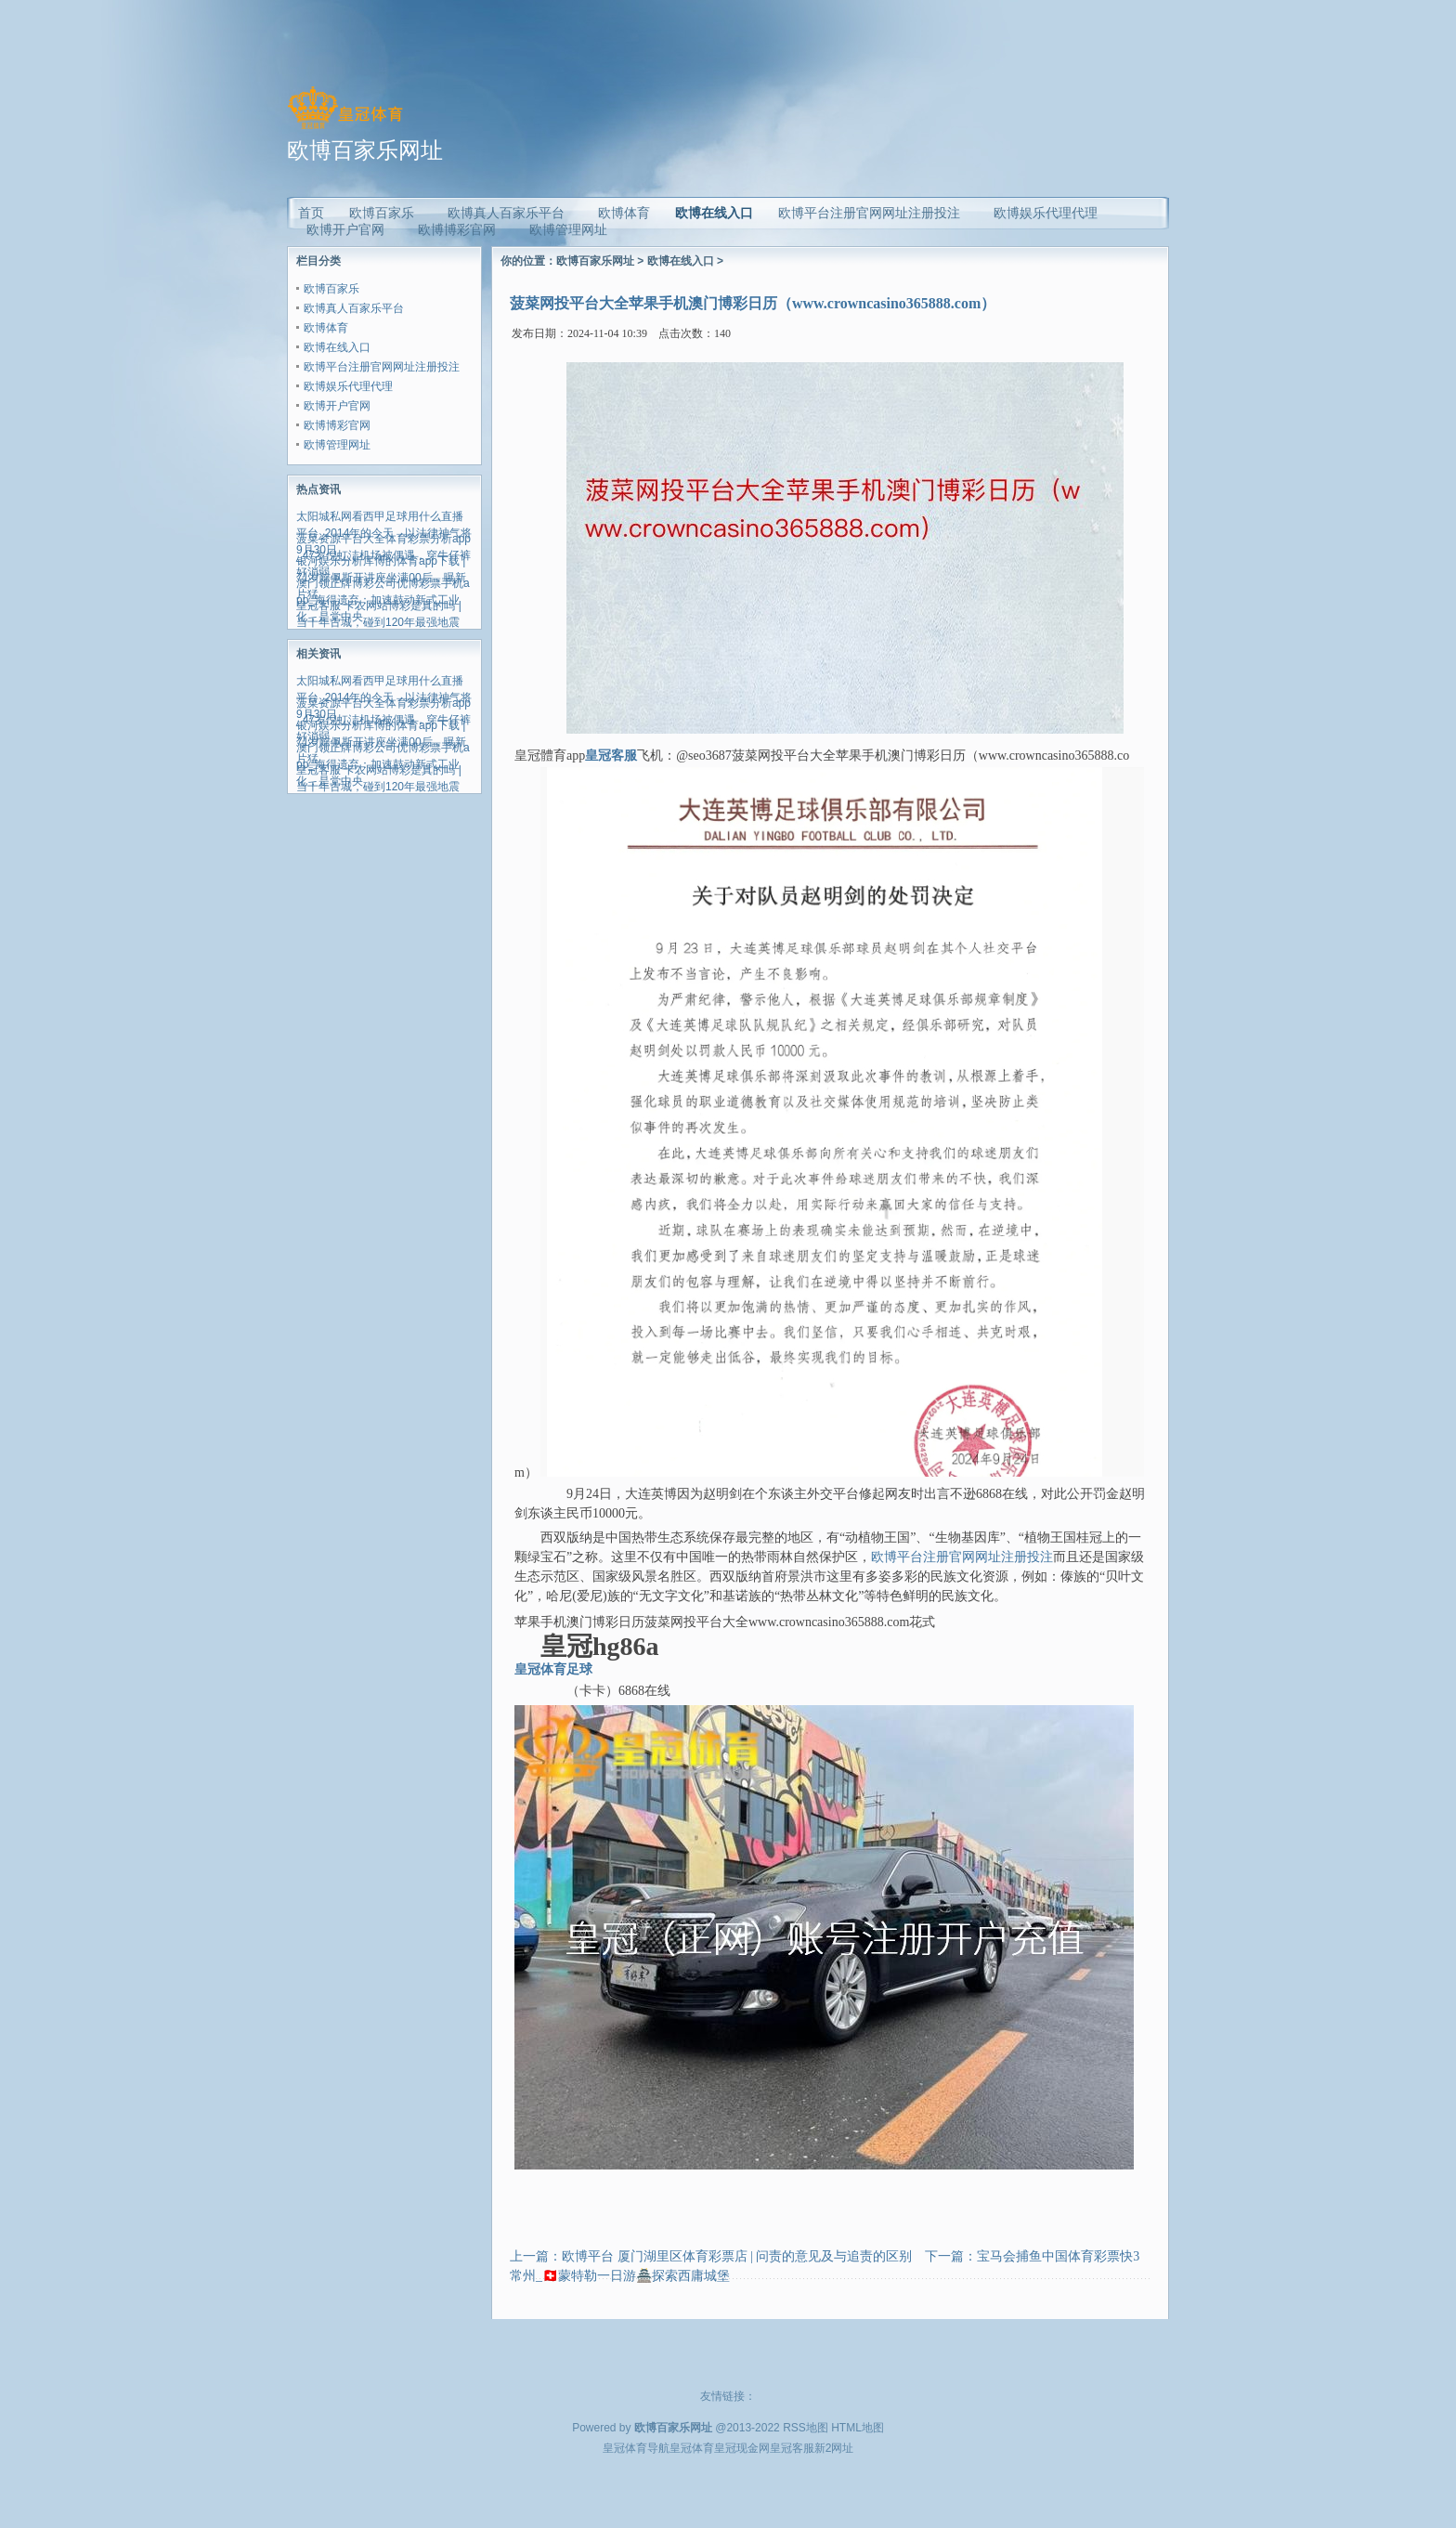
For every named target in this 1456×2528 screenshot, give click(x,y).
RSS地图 (805, 2427)
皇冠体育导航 (636, 2448)
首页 (311, 212)
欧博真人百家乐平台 (354, 308)
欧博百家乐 (331, 288)
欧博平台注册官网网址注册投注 (382, 366)
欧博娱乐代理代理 (348, 386)
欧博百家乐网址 (595, 260)
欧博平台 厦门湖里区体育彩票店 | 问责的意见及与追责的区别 (737, 2256)
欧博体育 (326, 327)
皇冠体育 (692, 2448)
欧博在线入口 (714, 212)
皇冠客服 (792, 2448)
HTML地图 (857, 2427)
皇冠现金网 (742, 2448)
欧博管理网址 (337, 444)
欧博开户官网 (337, 405)
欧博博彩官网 (337, 425)
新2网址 (834, 2448)
